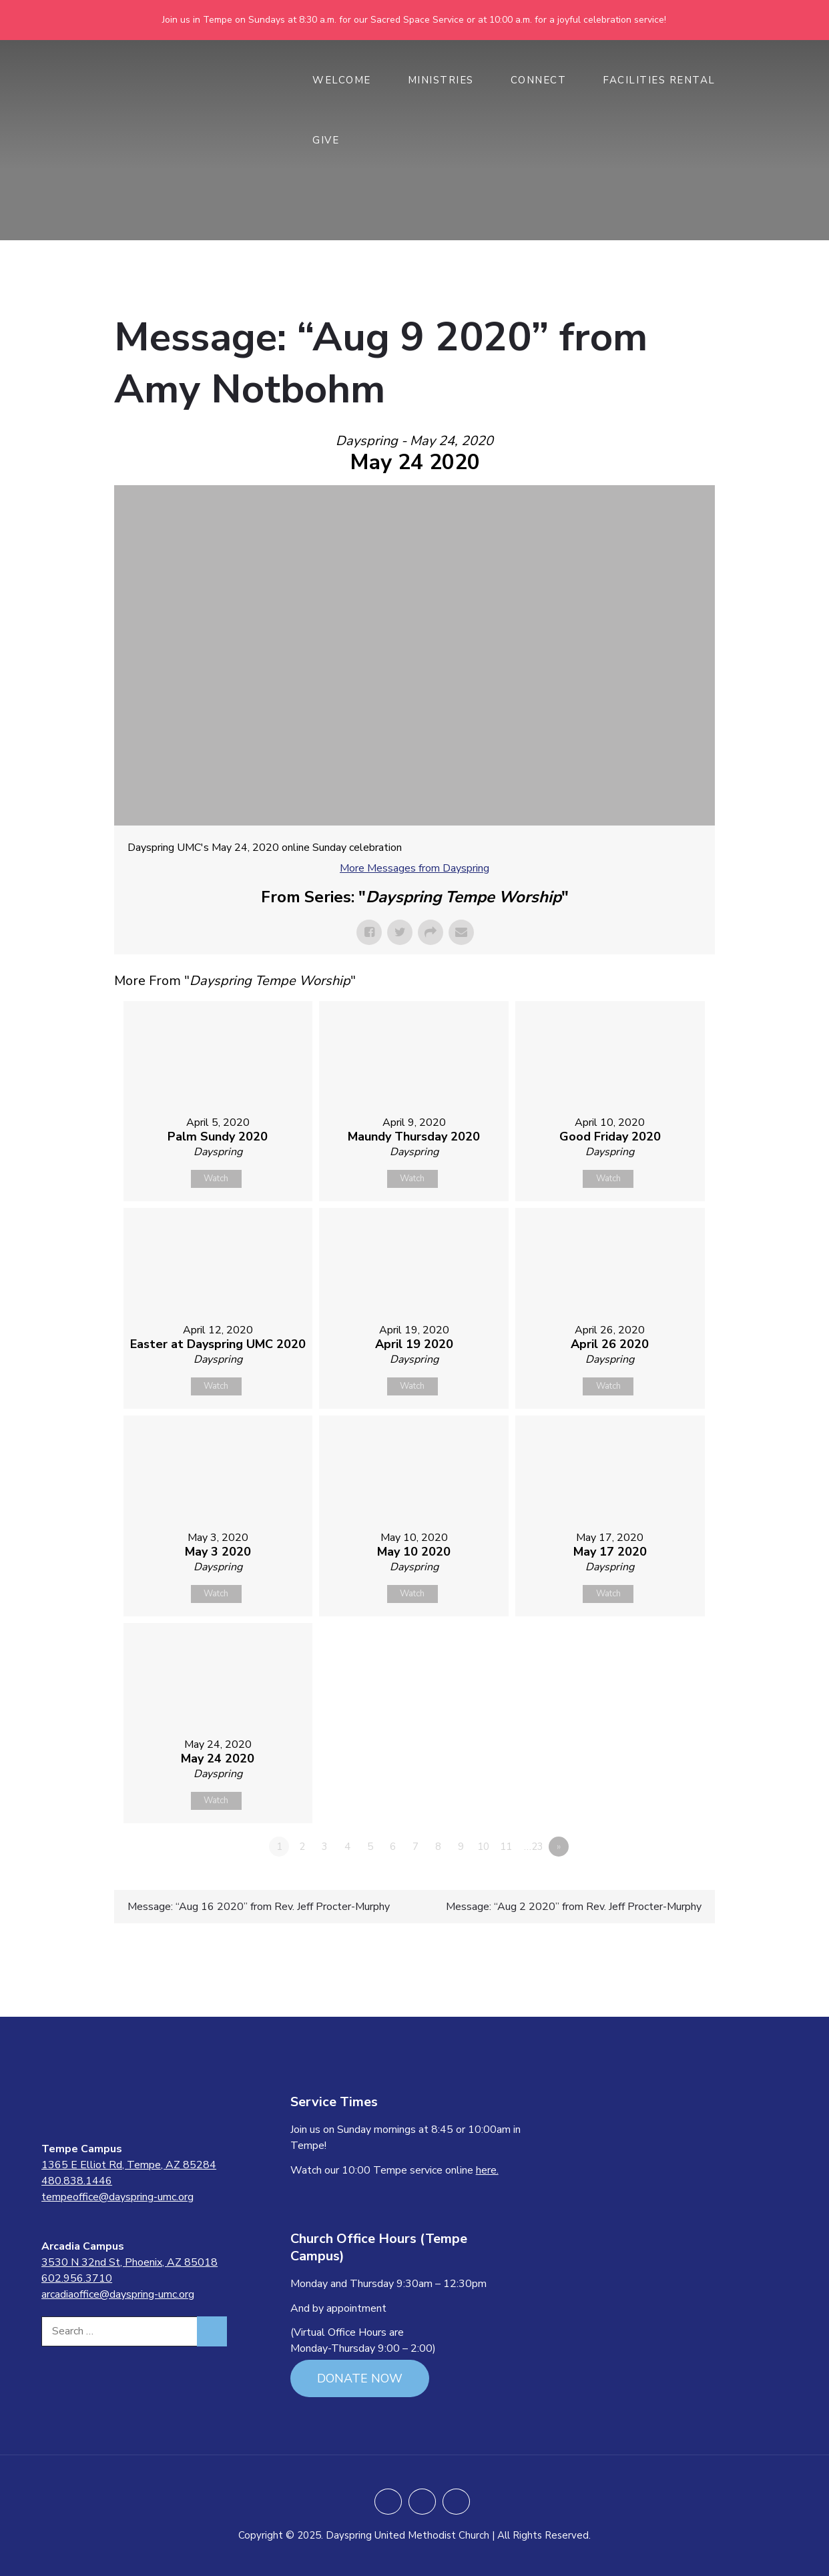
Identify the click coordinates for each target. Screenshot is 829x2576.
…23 (533, 1846)
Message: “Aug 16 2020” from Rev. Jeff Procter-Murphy (258, 1906)
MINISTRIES (448, 80)
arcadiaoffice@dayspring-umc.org (117, 2294)
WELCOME (348, 80)
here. (487, 2170)
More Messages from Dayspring (414, 868)
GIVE (332, 140)
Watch (216, 1179)
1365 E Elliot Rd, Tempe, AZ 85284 (128, 2165)
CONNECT (546, 80)
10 (483, 1846)
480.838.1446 (76, 2181)
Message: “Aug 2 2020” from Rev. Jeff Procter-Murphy (574, 1906)
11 (506, 1846)
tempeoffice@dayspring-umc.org (117, 2197)
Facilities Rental (659, 80)
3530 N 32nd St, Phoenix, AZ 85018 (129, 2262)
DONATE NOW (359, 2378)
